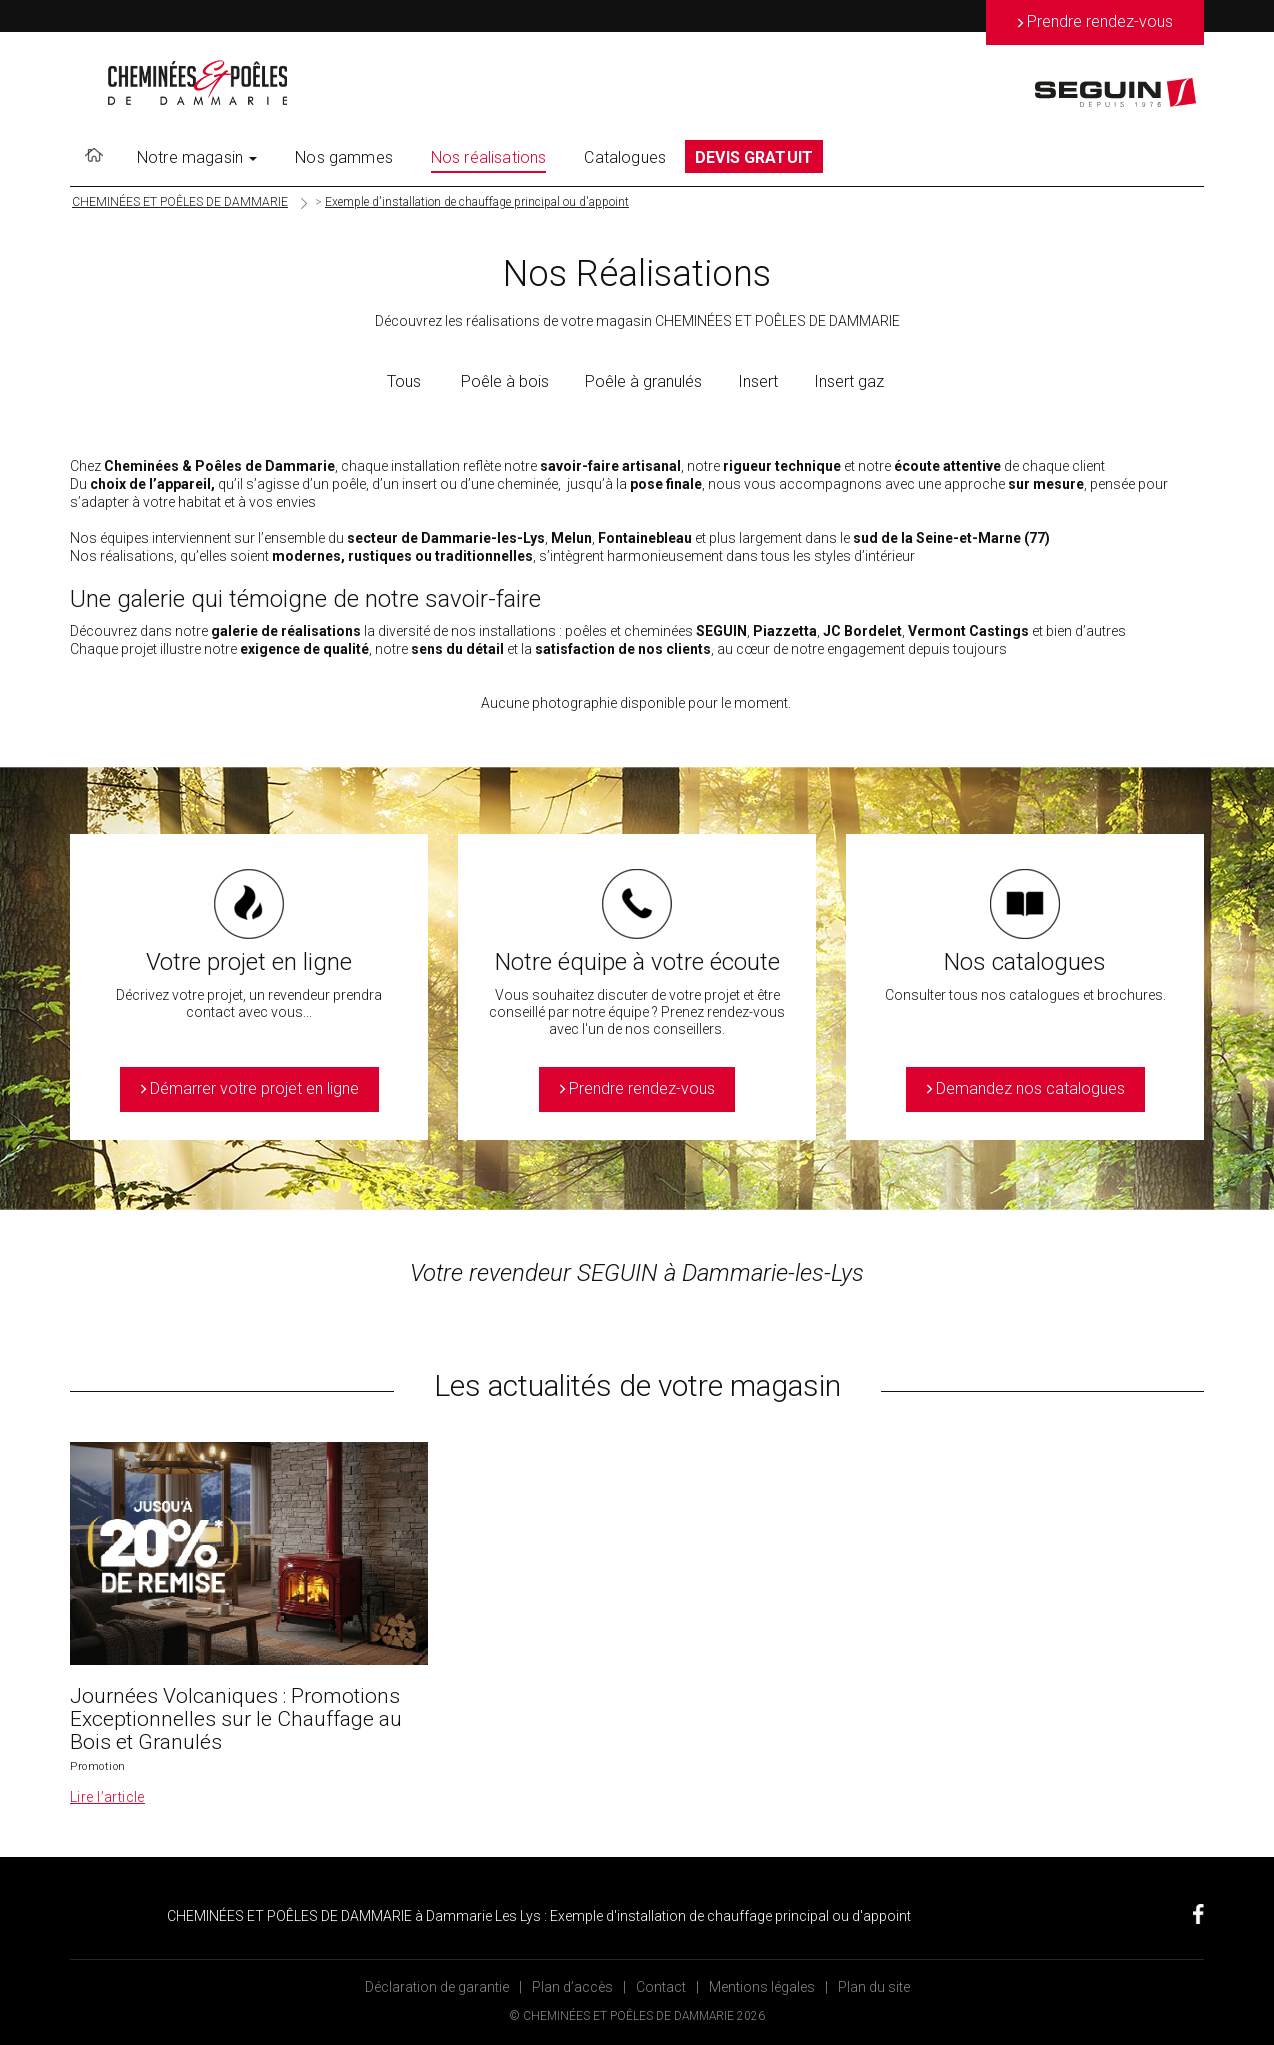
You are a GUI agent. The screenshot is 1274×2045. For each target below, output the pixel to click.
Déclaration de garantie (437, 1987)
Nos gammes (344, 157)
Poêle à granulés (643, 381)
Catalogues (625, 157)
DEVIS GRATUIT (754, 157)
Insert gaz (849, 381)
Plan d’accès (572, 1987)
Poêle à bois (505, 381)
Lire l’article (107, 1797)
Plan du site (874, 1987)
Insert (758, 381)
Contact (661, 1987)
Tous (404, 381)
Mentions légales (762, 1987)
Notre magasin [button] (197, 157)
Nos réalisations (489, 157)
